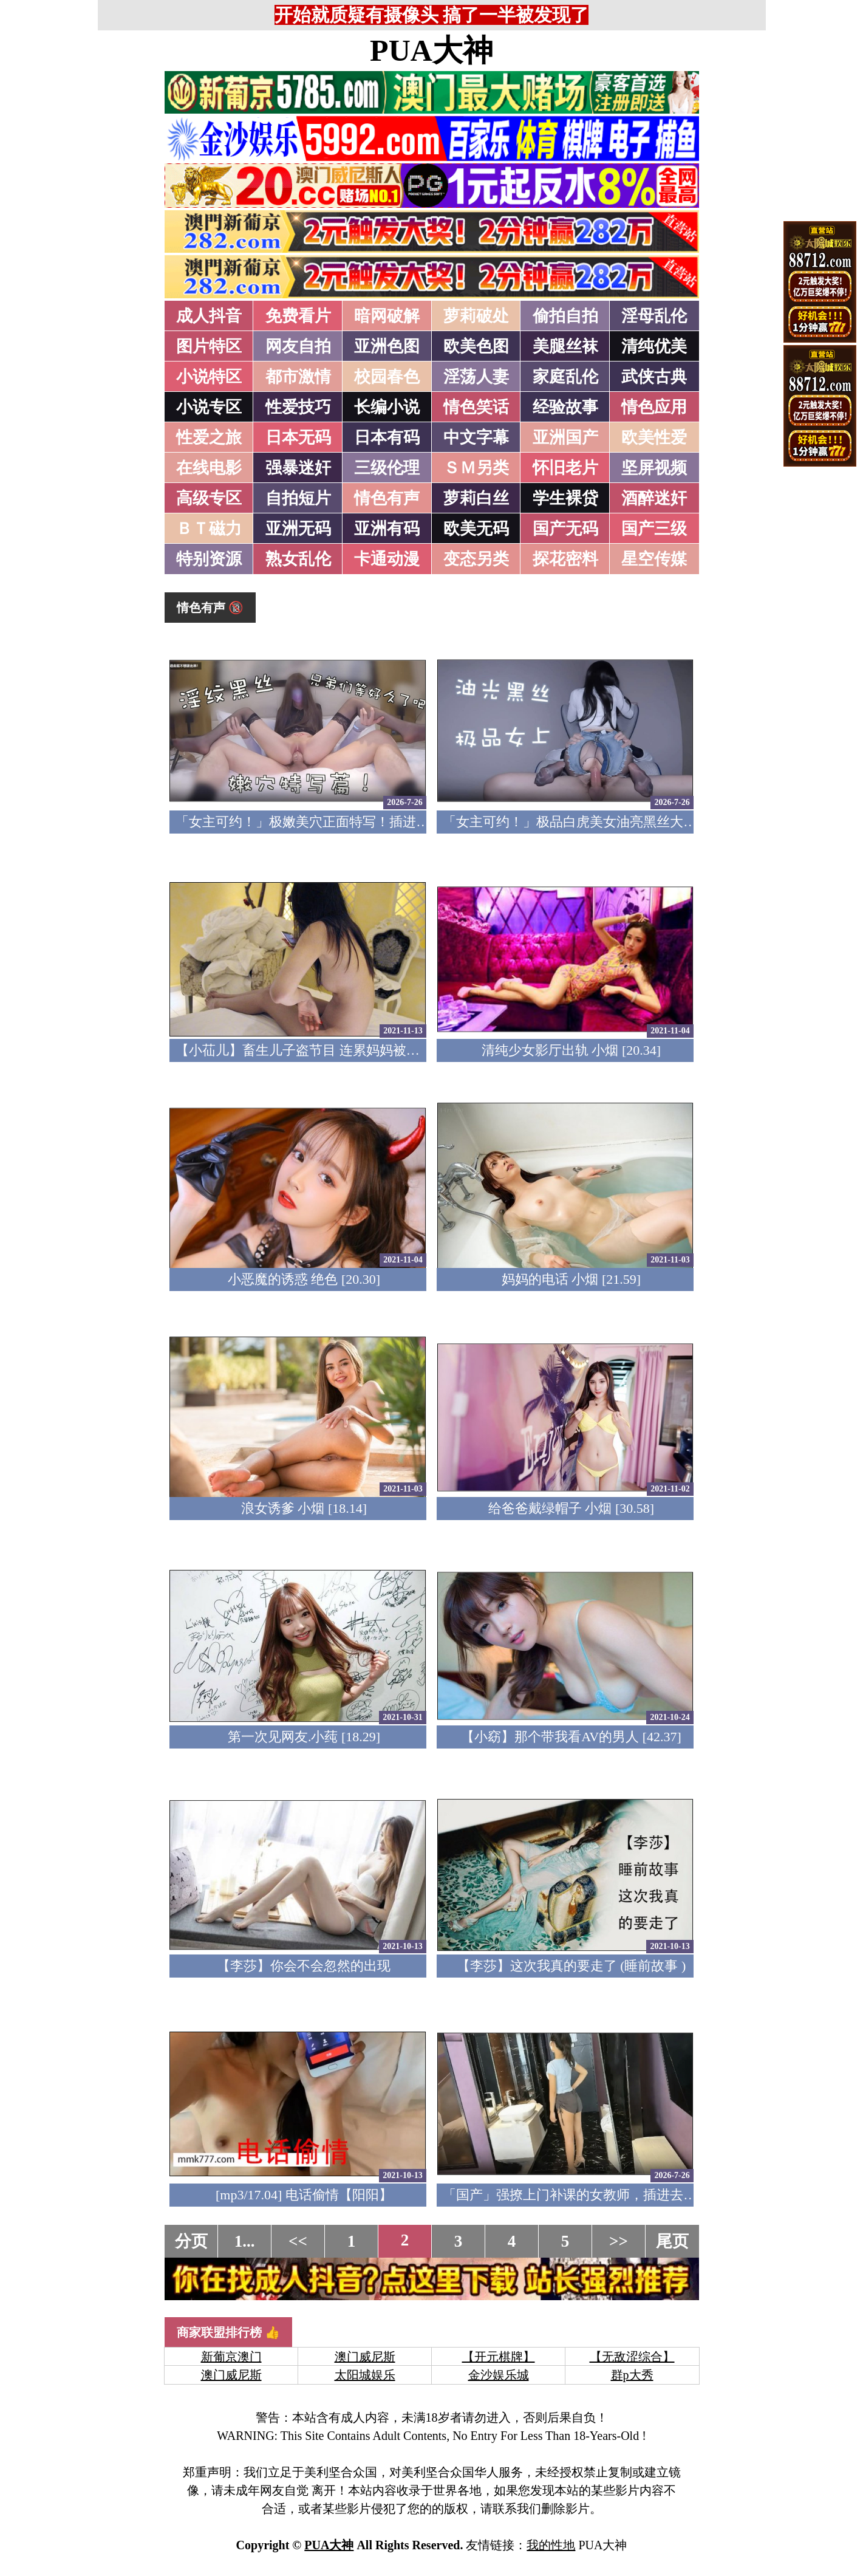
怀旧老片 (565, 468)
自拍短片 (298, 498)
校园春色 (387, 377)
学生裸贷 (565, 498)
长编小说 (387, 407)
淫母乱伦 (654, 316)
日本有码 (387, 437)
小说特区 (209, 377)
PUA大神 (431, 50)
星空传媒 (654, 559)
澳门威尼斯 (365, 2356)
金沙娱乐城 (498, 2375)
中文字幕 (476, 437)
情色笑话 (476, 407)
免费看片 (298, 316)
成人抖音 (209, 316)
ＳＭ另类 (476, 468)
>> (618, 2241)
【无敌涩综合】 (632, 2356)
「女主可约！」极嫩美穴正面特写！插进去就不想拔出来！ (349, 821)
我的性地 (551, 2545)
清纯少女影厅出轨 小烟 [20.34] (571, 1050)
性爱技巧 (298, 407)
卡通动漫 (387, 559)
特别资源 (209, 559)
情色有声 (387, 498)
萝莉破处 (476, 316)
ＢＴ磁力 (209, 528)
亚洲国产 (565, 437)
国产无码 (565, 528)
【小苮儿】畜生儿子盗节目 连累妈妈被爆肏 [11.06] (325, 1050)
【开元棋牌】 (498, 2356)
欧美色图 (476, 346)
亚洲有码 (387, 528)
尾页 (672, 2241)
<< (297, 2241)
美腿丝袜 (565, 346)
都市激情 (298, 377)
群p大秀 (632, 2375)
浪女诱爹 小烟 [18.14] (304, 1508)
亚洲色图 (387, 346)
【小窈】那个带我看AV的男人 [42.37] (571, 1736)
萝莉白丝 (476, 498)
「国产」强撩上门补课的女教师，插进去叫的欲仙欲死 (603, 2194)
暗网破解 (387, 316)
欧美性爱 (654, 437)
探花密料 (565, 559)
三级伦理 (387, 468)
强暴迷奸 (298, 468)
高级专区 (209, 498)
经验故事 (565, 407)
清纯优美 (654, 346)
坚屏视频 (654, 468)
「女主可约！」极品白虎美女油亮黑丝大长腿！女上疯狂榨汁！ (630, 821)
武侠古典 (654, 377)
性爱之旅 (209, 437)
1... (244, 2241)
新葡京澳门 (231, 2356)
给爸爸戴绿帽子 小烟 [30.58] (571, 1508)
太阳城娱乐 (365, 2375)
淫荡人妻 (476, 377)
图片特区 (209, 346)
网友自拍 (298, 346)
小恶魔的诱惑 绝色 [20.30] (304, 1279)
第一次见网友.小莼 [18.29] (304, 1736)
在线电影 (209, 468)
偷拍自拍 (565, 316)
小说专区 (209, 407)
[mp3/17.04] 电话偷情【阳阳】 (304, 2194)
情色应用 (654, 407)
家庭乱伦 (565, 377)
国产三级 (654, 528)
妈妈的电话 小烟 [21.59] (571, 1279)
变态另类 (476, 559)
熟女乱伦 (298, 559)
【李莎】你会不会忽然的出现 (304, 1965)
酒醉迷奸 (654, 498)
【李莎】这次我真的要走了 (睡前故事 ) (571, 1965)
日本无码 (298, 437)
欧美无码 (476, 528)
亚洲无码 (298, 528)
